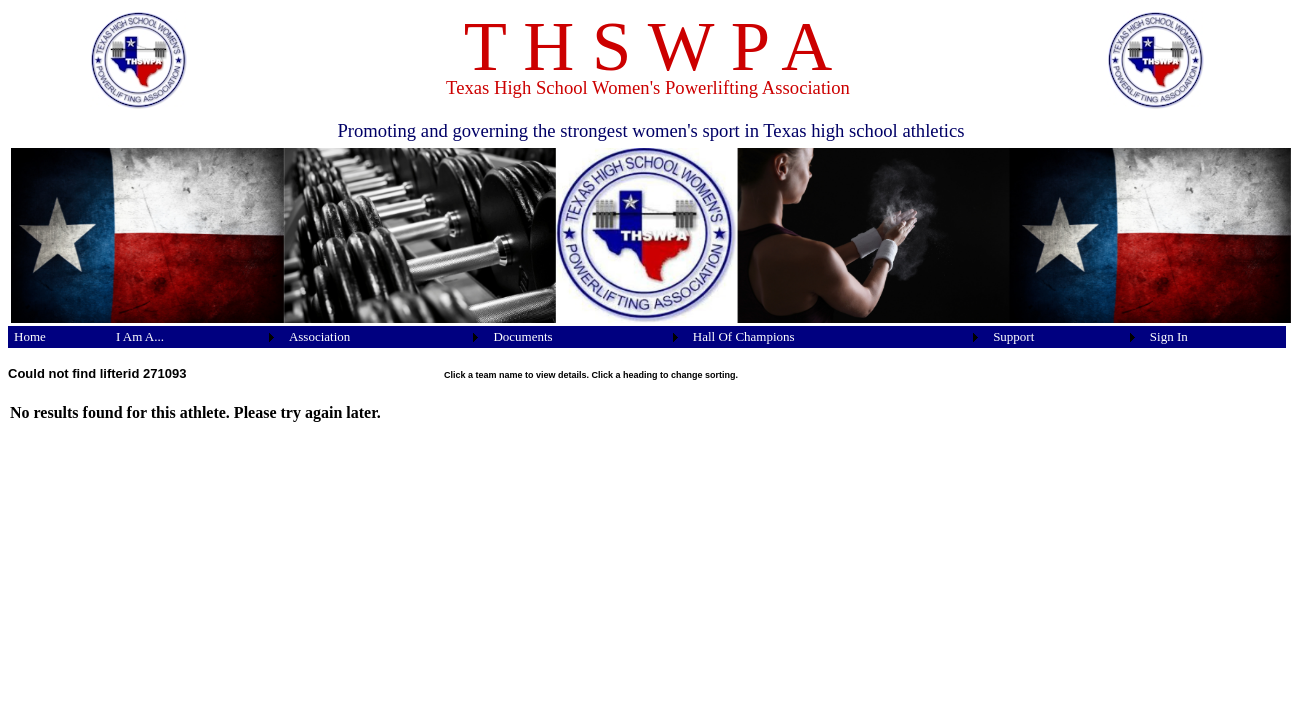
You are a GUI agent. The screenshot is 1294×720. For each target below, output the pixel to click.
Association (319, 336)
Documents (522, 336)
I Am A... (140, 336)
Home (30, 336)
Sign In (1169, 336)
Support (1013, 336)
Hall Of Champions (744, 336)
